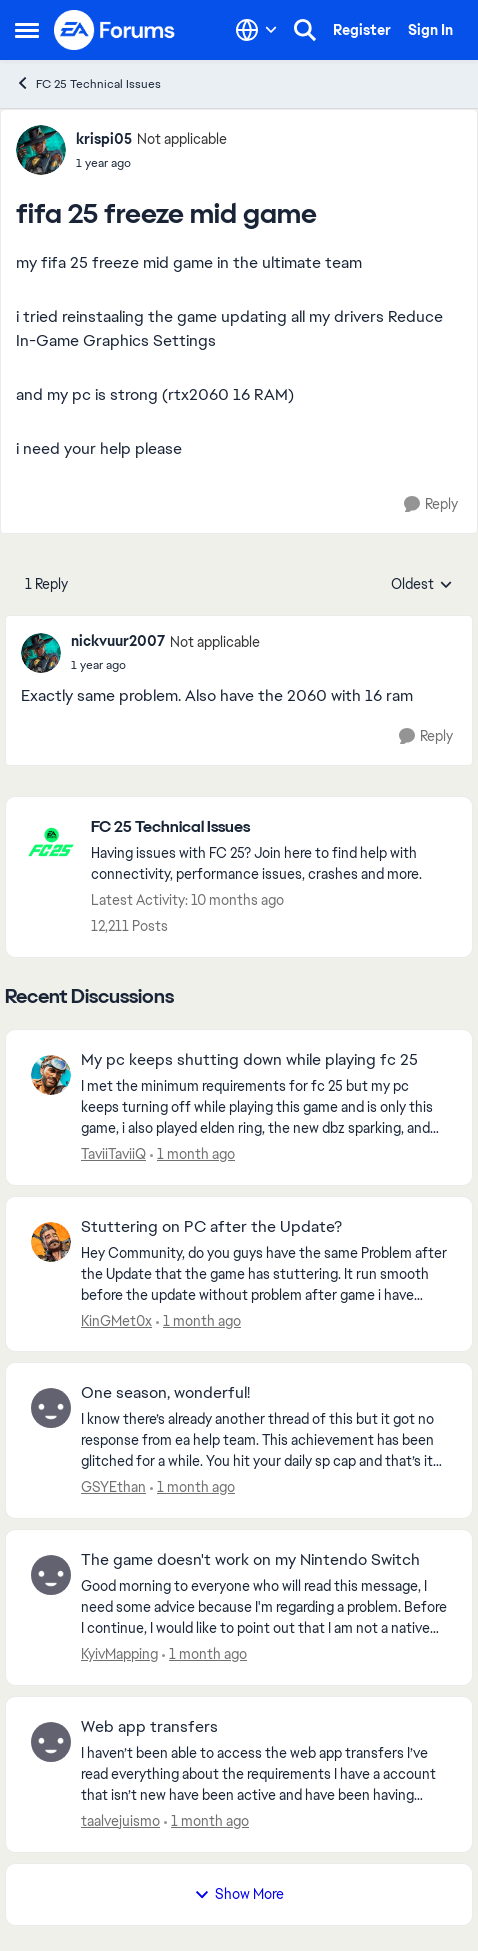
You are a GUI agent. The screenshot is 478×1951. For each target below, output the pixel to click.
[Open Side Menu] (27, 30)
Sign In (430, 30)
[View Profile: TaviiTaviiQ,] (51, 1075)
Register (362, 30)
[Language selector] (256, 30)
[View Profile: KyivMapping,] (51, 1575)
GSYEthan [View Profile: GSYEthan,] (113, 1487)
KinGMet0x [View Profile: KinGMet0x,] (116, 1320)
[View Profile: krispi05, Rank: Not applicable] (41, 150)
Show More (239, 1894)
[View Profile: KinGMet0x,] (51, 1242)
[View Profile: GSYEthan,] (51, 1408)
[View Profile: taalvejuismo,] (51, 1742)
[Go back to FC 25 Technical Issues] (271, 827)
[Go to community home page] (115, 30)
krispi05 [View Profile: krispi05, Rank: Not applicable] (104, 139)
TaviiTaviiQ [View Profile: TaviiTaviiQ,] (113, 1154)
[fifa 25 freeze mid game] (165, 665)
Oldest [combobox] (422, 585)
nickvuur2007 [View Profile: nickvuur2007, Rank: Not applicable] (118, 641)
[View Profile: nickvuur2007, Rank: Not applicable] (41, 653)
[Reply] (431, 504)
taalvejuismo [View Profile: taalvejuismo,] (120, 1821)
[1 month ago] (192, 1154)
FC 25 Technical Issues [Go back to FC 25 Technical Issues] (88, 83)
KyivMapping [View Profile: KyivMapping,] (119, 1654)
